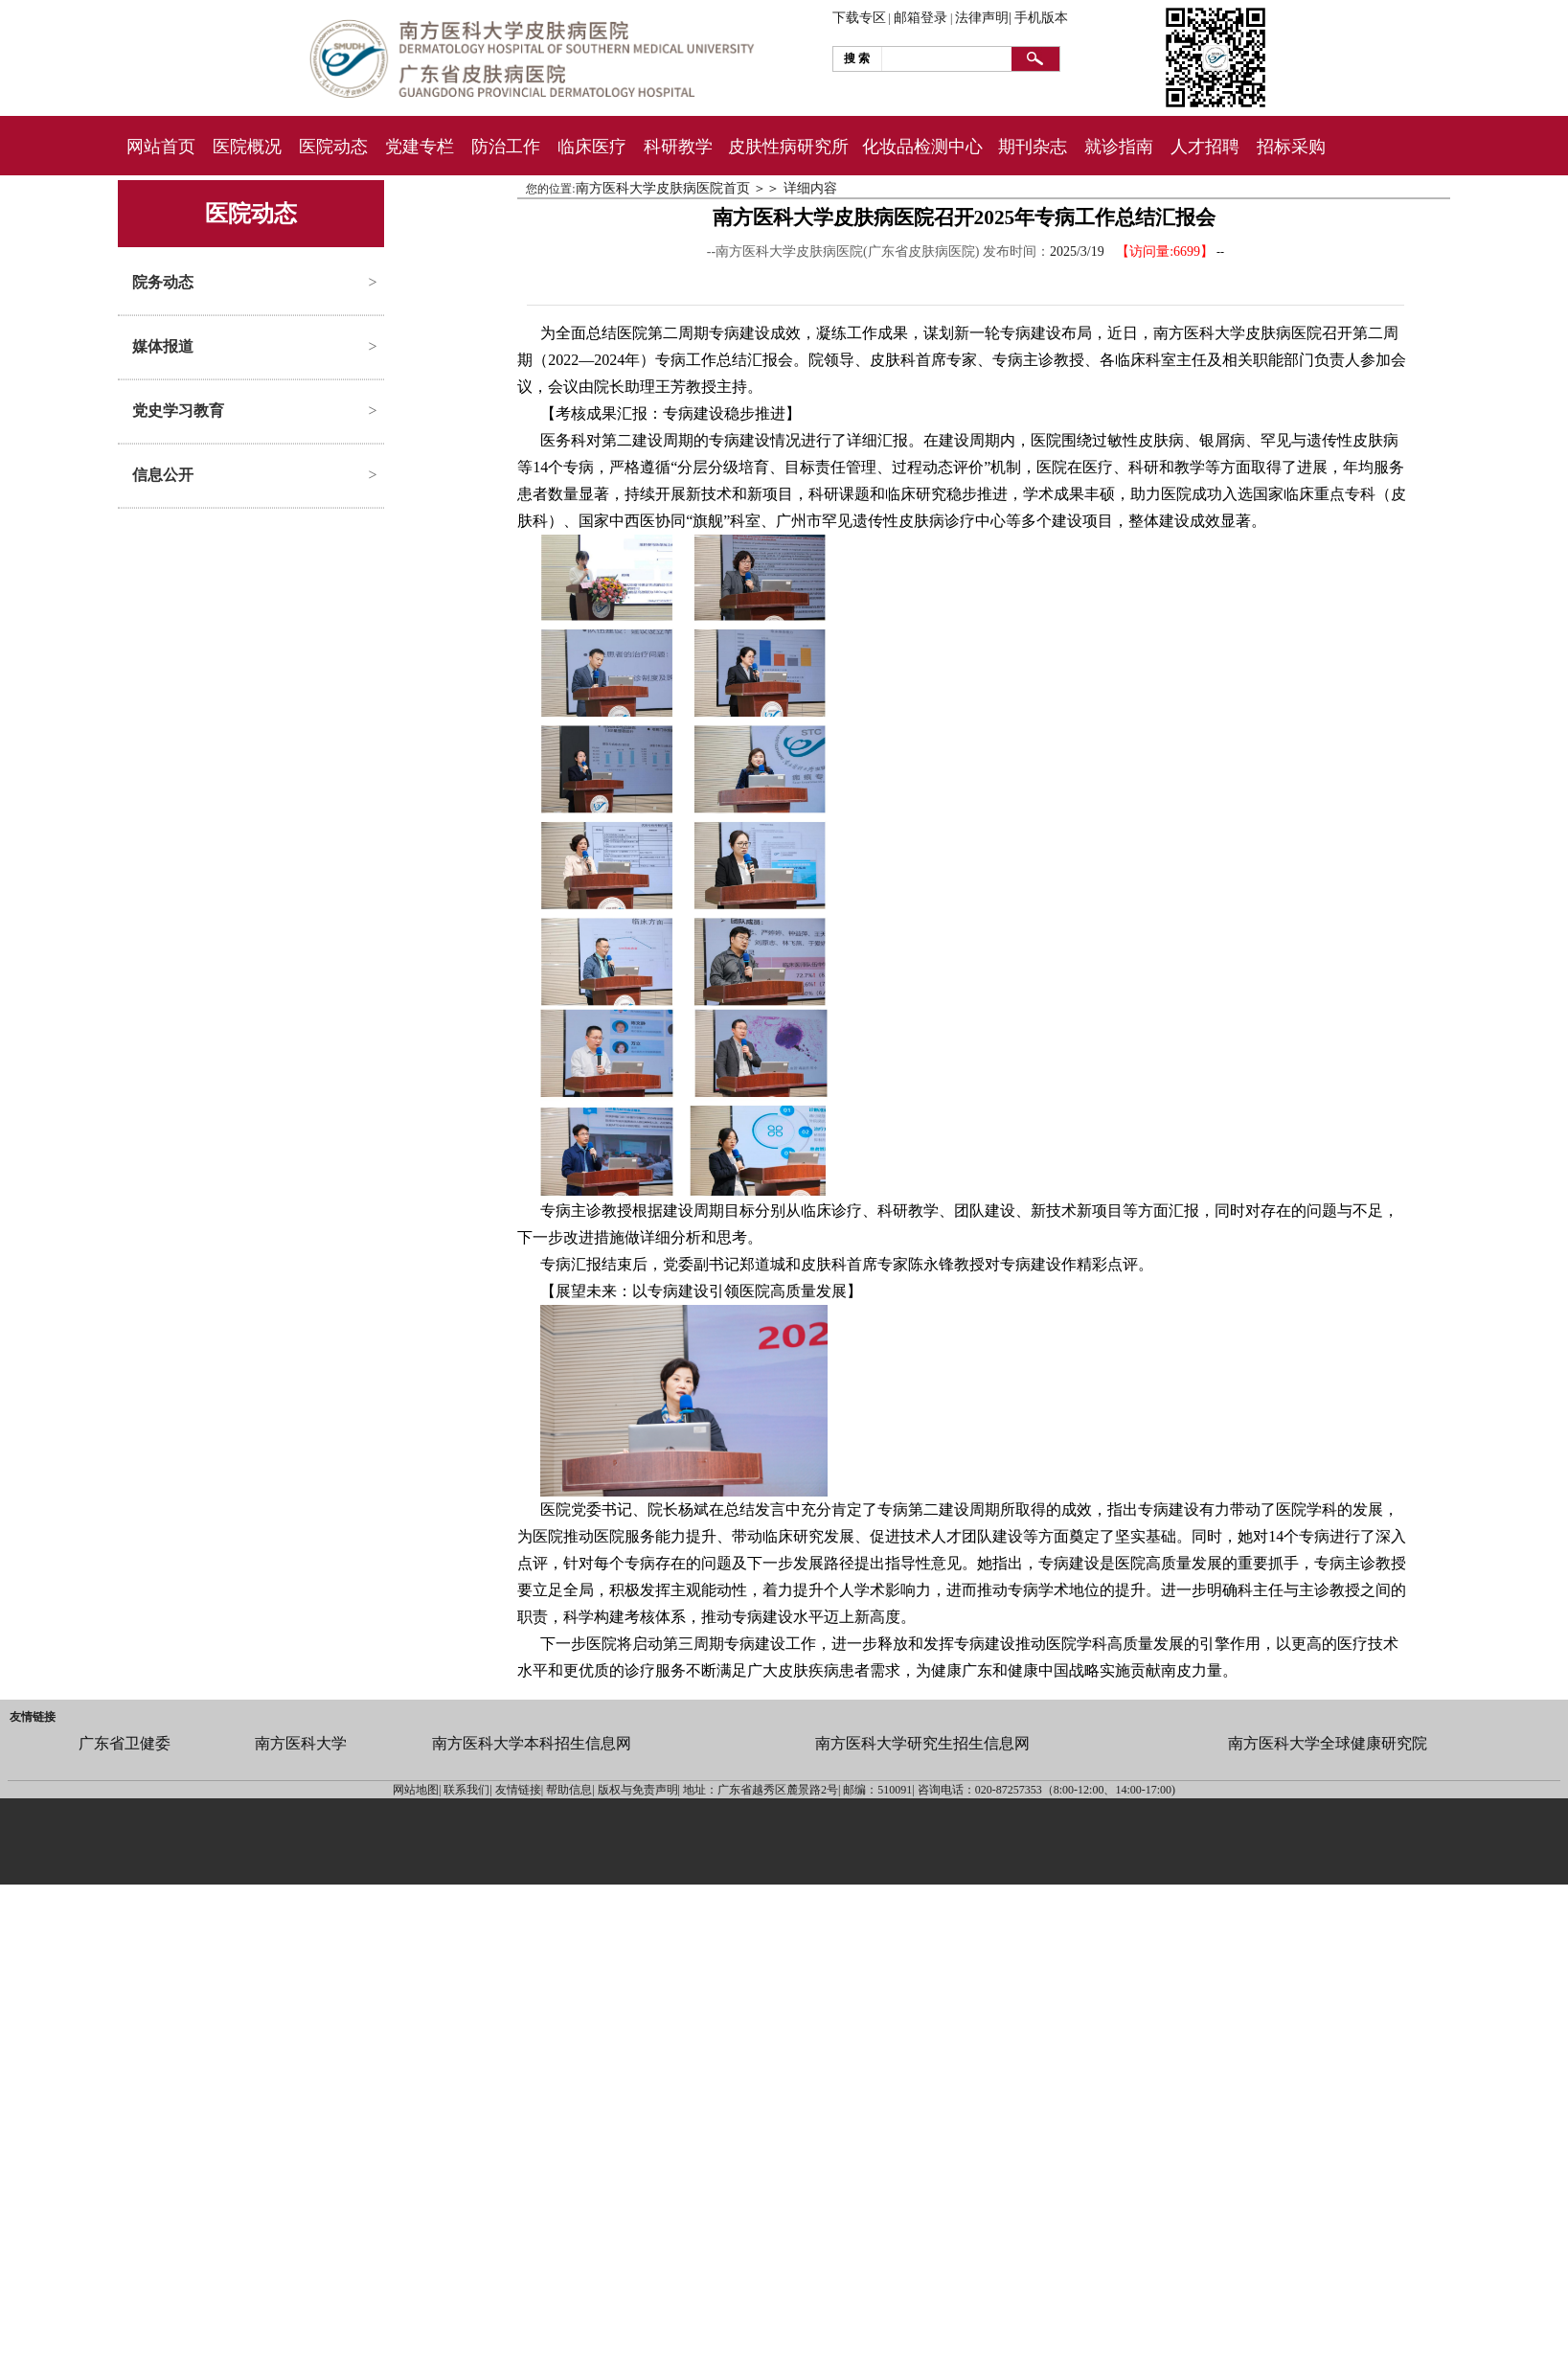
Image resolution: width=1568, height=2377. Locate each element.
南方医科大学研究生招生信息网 (922, 1743)
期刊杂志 (1032, 146)
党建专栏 (419, 146)
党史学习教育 (178, 410)
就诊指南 (1118, 146)
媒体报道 (162, 346)
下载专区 (859, 18)
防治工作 (505, 146)
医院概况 (247, 146)
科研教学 (678, 146)
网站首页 (160, 146)
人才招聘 (1204, 146)
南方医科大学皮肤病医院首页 (663, 188)
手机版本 (1041, 18)
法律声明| (983, 18)
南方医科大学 (301, 1743)
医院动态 (333, 146)
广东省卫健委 (124, 1743)
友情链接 (33, 1717)
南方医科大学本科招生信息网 (531, 1743)
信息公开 (162, 475)
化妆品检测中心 (922, 146)
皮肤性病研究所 (788, 146)
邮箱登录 (920, 18)
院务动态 (162, 282)
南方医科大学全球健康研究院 (1327, 1743)
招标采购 (1291, 146)
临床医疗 (591, 146)
